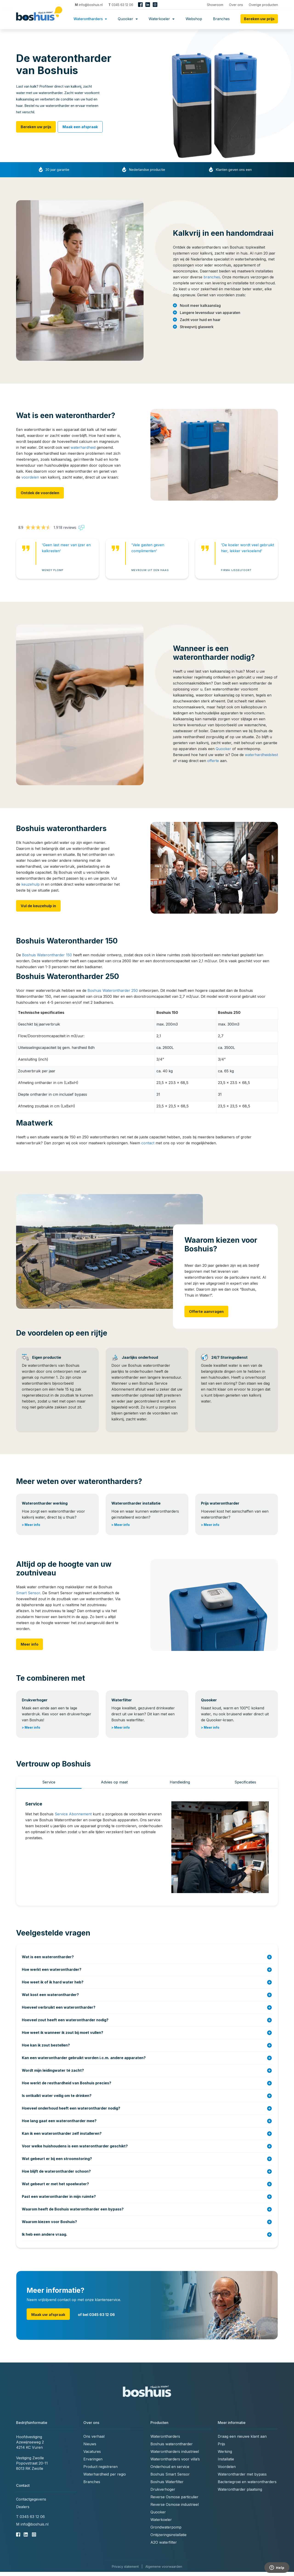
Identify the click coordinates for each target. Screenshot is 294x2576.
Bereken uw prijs (36, 127)
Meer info (29, 1648)
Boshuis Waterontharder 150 (47, 955)
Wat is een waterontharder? (147, 1961)
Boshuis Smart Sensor (170, 2478)
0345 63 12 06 (120, 5)
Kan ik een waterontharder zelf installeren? (147, 2138)
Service (48, 1786)
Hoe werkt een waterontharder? (147, 1974)
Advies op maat (114, 1786)
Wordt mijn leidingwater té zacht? (147, 2074)
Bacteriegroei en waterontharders (247, 2486)
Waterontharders (90, 19)
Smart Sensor (28, 1597)
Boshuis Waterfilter (167, 2486)
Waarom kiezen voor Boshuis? (147, 2226)
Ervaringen (92, 2463)
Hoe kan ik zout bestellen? (147, 2049)
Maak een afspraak (86, 127)
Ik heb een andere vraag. (147, 2238)
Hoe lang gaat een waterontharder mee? (147, 2125)
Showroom (215, 5)
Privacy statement (125, 2571)
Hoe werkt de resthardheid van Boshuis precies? (147, 2087)
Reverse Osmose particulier (174, 2501)
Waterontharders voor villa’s (175, 2463)
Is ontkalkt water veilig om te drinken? (147, 2100)
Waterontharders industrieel (174, 2455)
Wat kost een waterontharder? (147, 1999)
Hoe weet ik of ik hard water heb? (147, 1986)
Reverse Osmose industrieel (174, 2508)
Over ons (236, 5)
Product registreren (100, 2470)
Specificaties (245, 1786)
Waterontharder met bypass (242, 2478)
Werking (225, 2455)
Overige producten (263, 5)
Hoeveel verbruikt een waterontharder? (147, 2011)
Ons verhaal (94, 2440)
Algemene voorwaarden (163, 2571)
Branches (221, 19)
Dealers (22, 2511)
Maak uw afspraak (48, 2318)
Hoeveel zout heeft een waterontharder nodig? (147, 2024)
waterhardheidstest (261, 754)
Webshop (194, 19)
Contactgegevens (31, 2503)
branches (212, 277)
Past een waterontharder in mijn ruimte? (147, 2201)
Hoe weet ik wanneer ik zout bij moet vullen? (147, 2037)
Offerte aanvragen (206, 1315)
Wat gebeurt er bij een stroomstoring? (147, 2163)
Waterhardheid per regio (104, 2478)
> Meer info (31, 1529)
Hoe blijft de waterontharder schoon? (147, 2175)
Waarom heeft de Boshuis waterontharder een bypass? (147, 2213)
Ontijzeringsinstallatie (168, 2539)
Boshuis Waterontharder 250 (113, 990)
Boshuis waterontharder (171, 2448)
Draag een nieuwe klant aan (242, 2440)
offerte (213, 760)
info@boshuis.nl (89, 5)
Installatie (226, 2463)
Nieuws (89, 2448)
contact (147, 1143)
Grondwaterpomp (165, 2531)
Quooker (128, 19)
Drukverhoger (162, 2493)
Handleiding (180, 1786)
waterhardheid (83, 447)
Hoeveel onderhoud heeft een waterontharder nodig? (147, 2112)
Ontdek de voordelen (40, 493)
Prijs (221, 2448)
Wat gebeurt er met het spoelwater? (147, 2188)
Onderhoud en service (169, 2470)
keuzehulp (30, 884)
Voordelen (227, 2470)
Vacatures (92, 2455)
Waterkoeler (162, 19)
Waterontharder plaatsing (240, 2493)
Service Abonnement (73, 1818)
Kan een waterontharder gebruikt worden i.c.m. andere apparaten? (147, 2062)
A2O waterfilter (163, 2546)
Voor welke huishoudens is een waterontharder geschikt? (147, 2150)
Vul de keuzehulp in (38, 906)
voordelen (30, 477)
